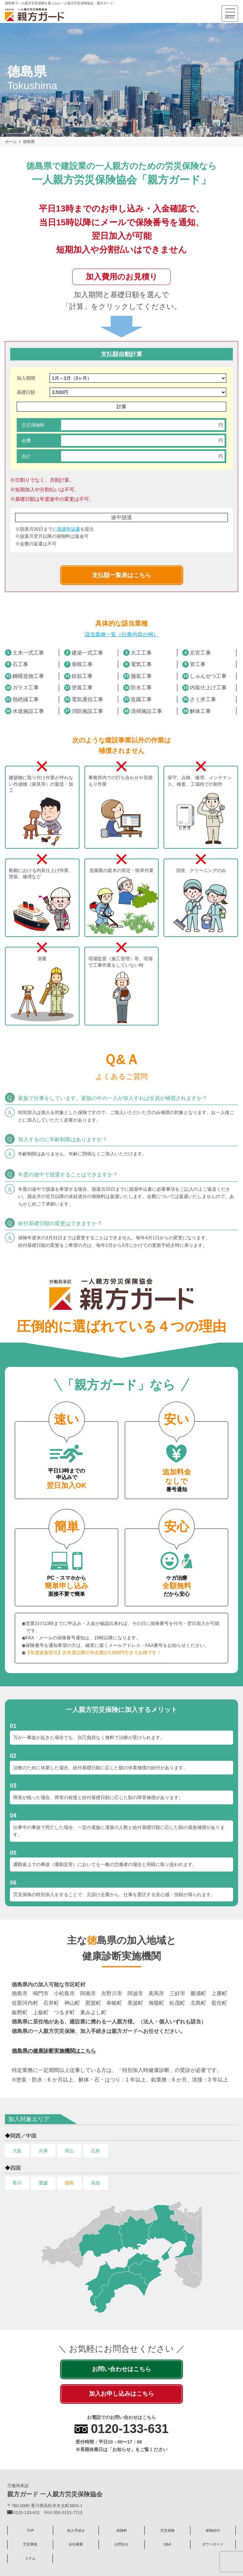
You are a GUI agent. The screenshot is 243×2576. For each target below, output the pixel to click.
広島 (95, 2150)
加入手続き (76, 2530)
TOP (30, 2530)
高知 (95, 2182)
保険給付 (213, 2530)
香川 (17, 2182)
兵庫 (43, 2150)
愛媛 (43, 2182)
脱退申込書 (68, 529)
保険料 (121, 2530)
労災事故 (30, 2544)
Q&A (167, 2544)
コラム (30, 2558)
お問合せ (121, 2544)
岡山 (69, 2150)
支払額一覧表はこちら (121, 575)
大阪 (17, 2150)
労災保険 (167, 2530)
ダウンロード (213, 2544)
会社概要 (76, 2544)
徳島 (69, 2182)
